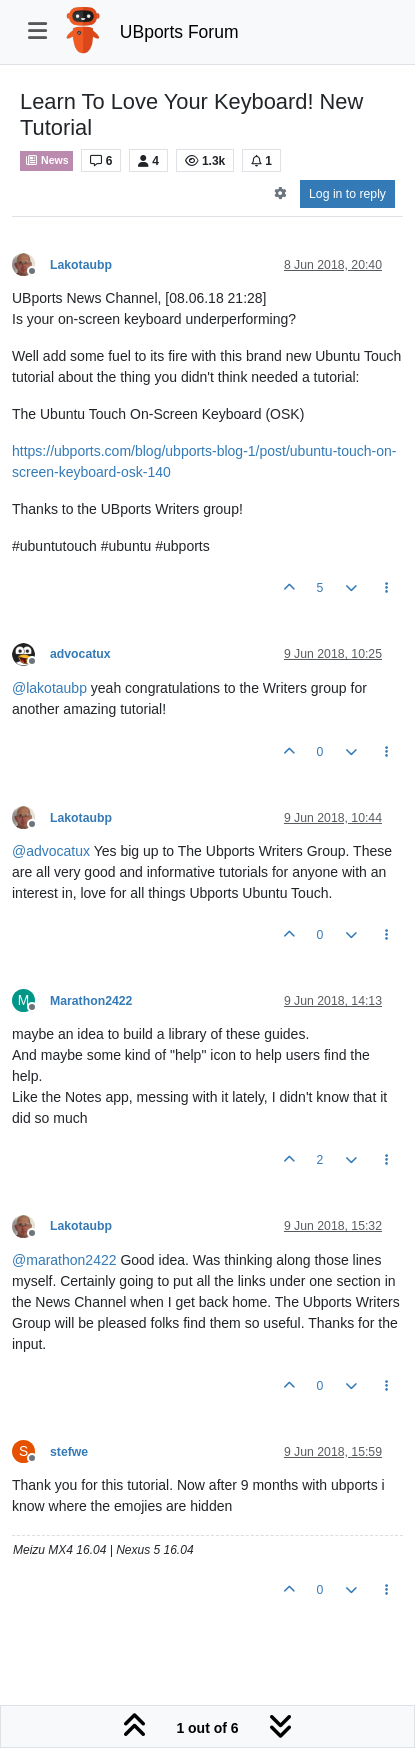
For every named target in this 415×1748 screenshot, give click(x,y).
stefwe (69, 1452)
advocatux (80, 654)
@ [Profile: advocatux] (51, 851)
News (46, 160)
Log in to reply (347, 194)
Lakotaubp (81, 265)
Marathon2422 (91, 1001)
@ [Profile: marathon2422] (64, 1260)
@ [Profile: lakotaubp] (49, 688)
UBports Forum (179, 32)
